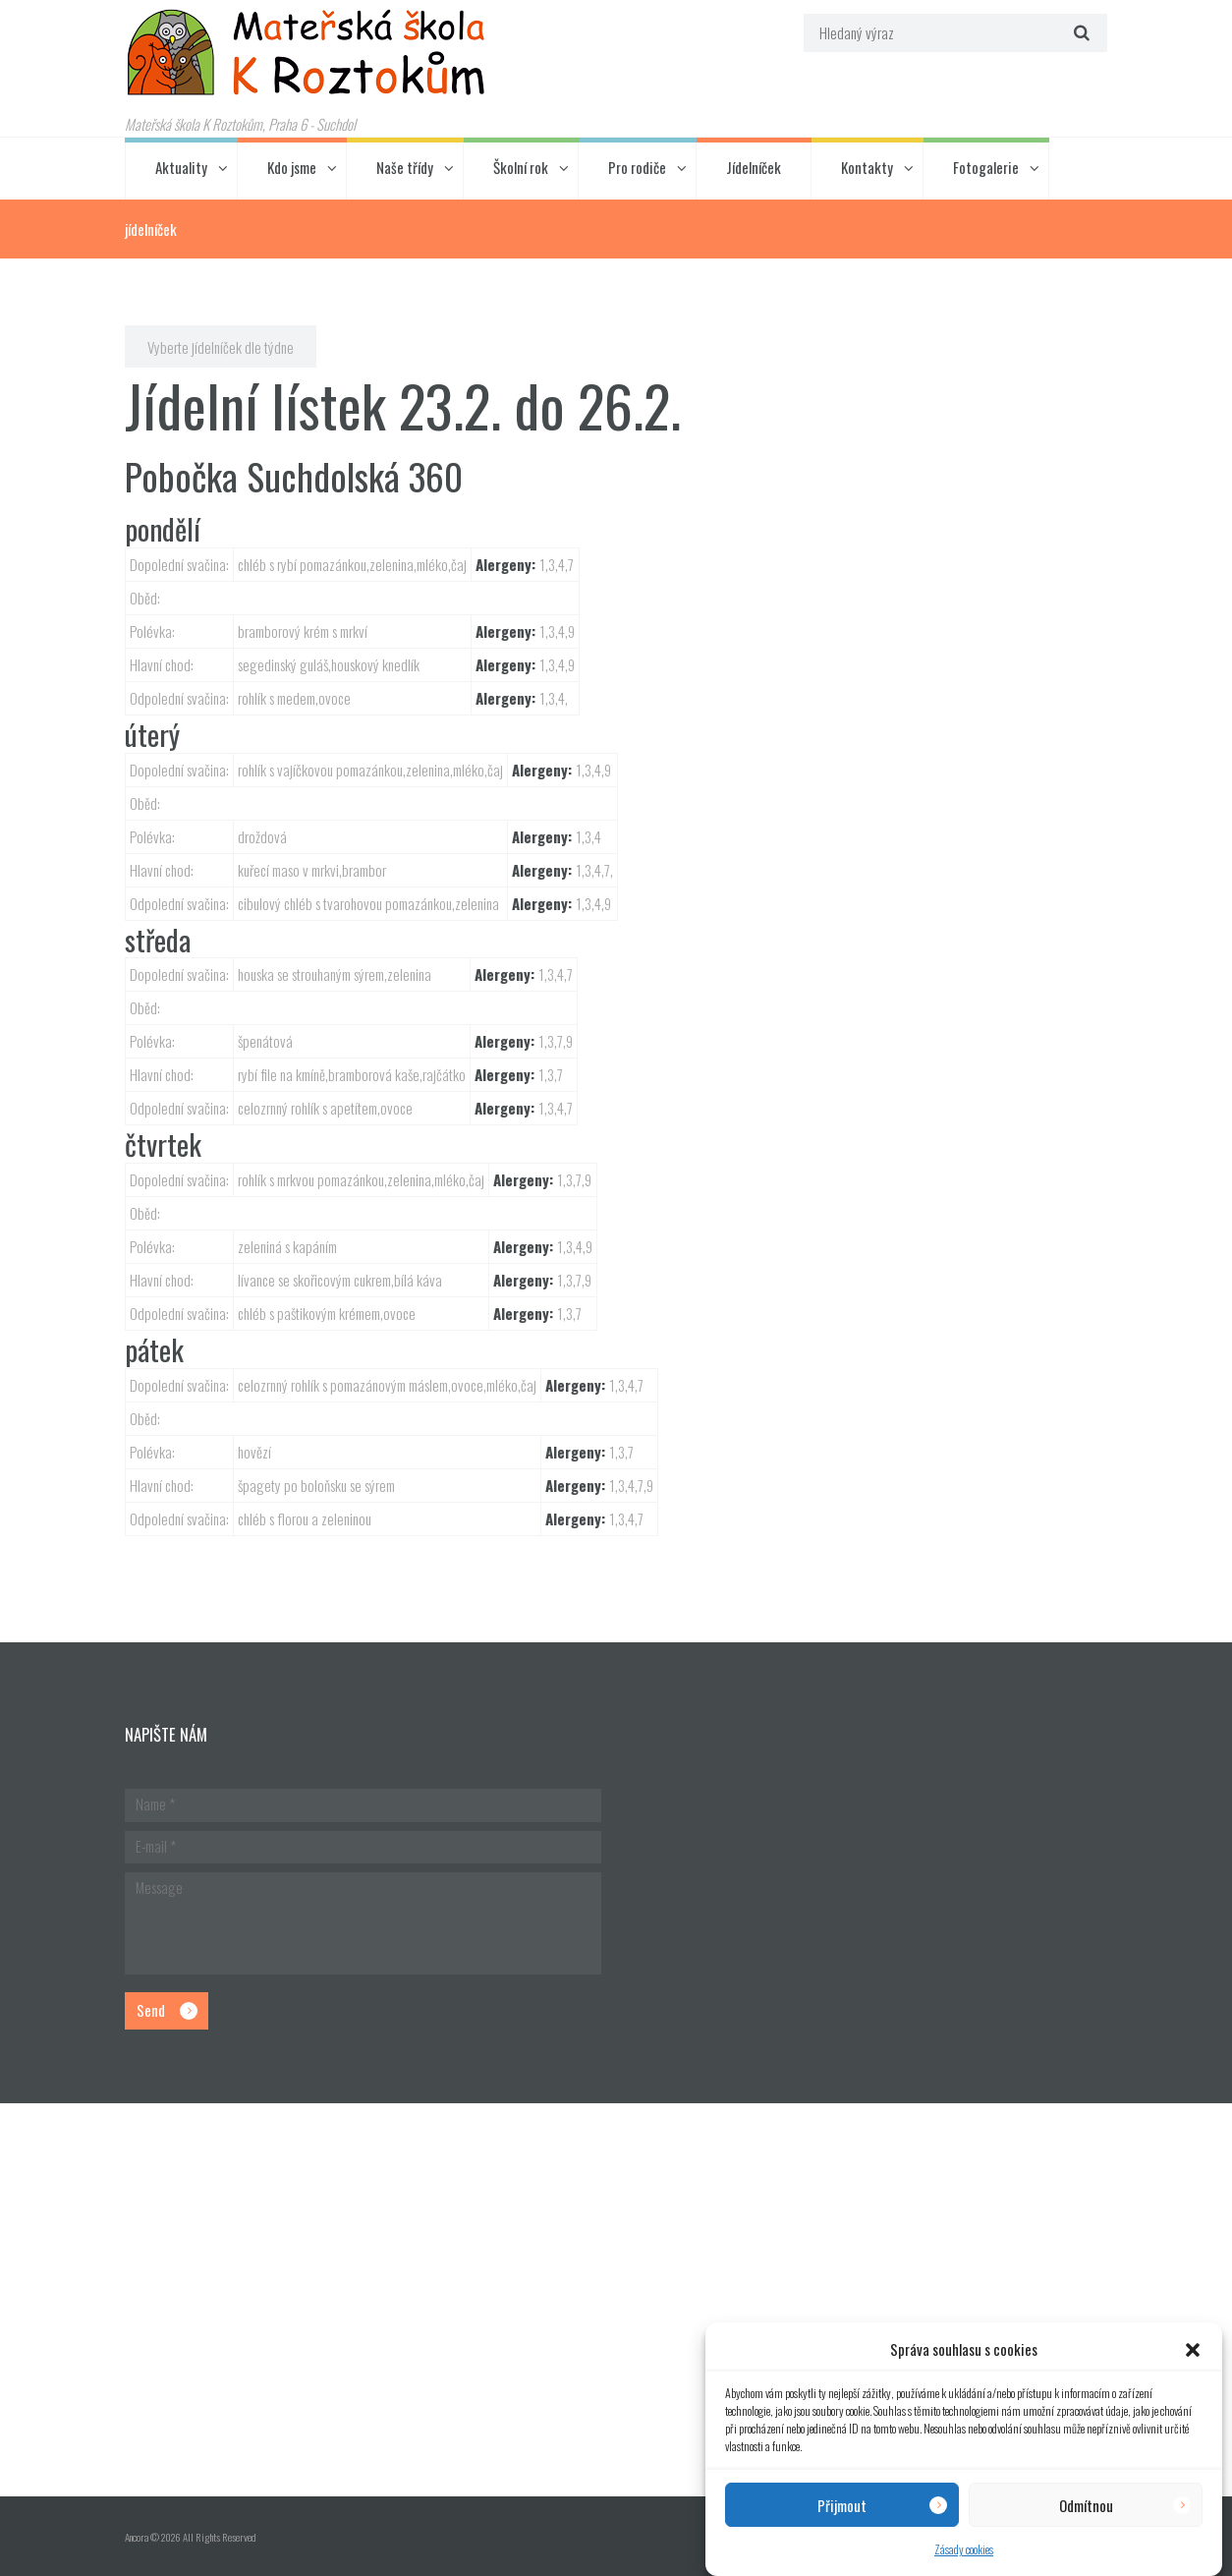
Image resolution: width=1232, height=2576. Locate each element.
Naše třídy (404, 167)
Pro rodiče (637, 167)
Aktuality (181, 167)
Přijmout (842, 2505)
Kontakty (867, 167)
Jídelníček (753, 167)
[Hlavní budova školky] (616, 2299)
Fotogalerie (986, 167)
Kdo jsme (291, 167)
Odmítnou (1086, 2505)
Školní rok (520, 167)
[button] (1193, 2350)
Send (151, 2010)
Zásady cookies (963, 2549)
